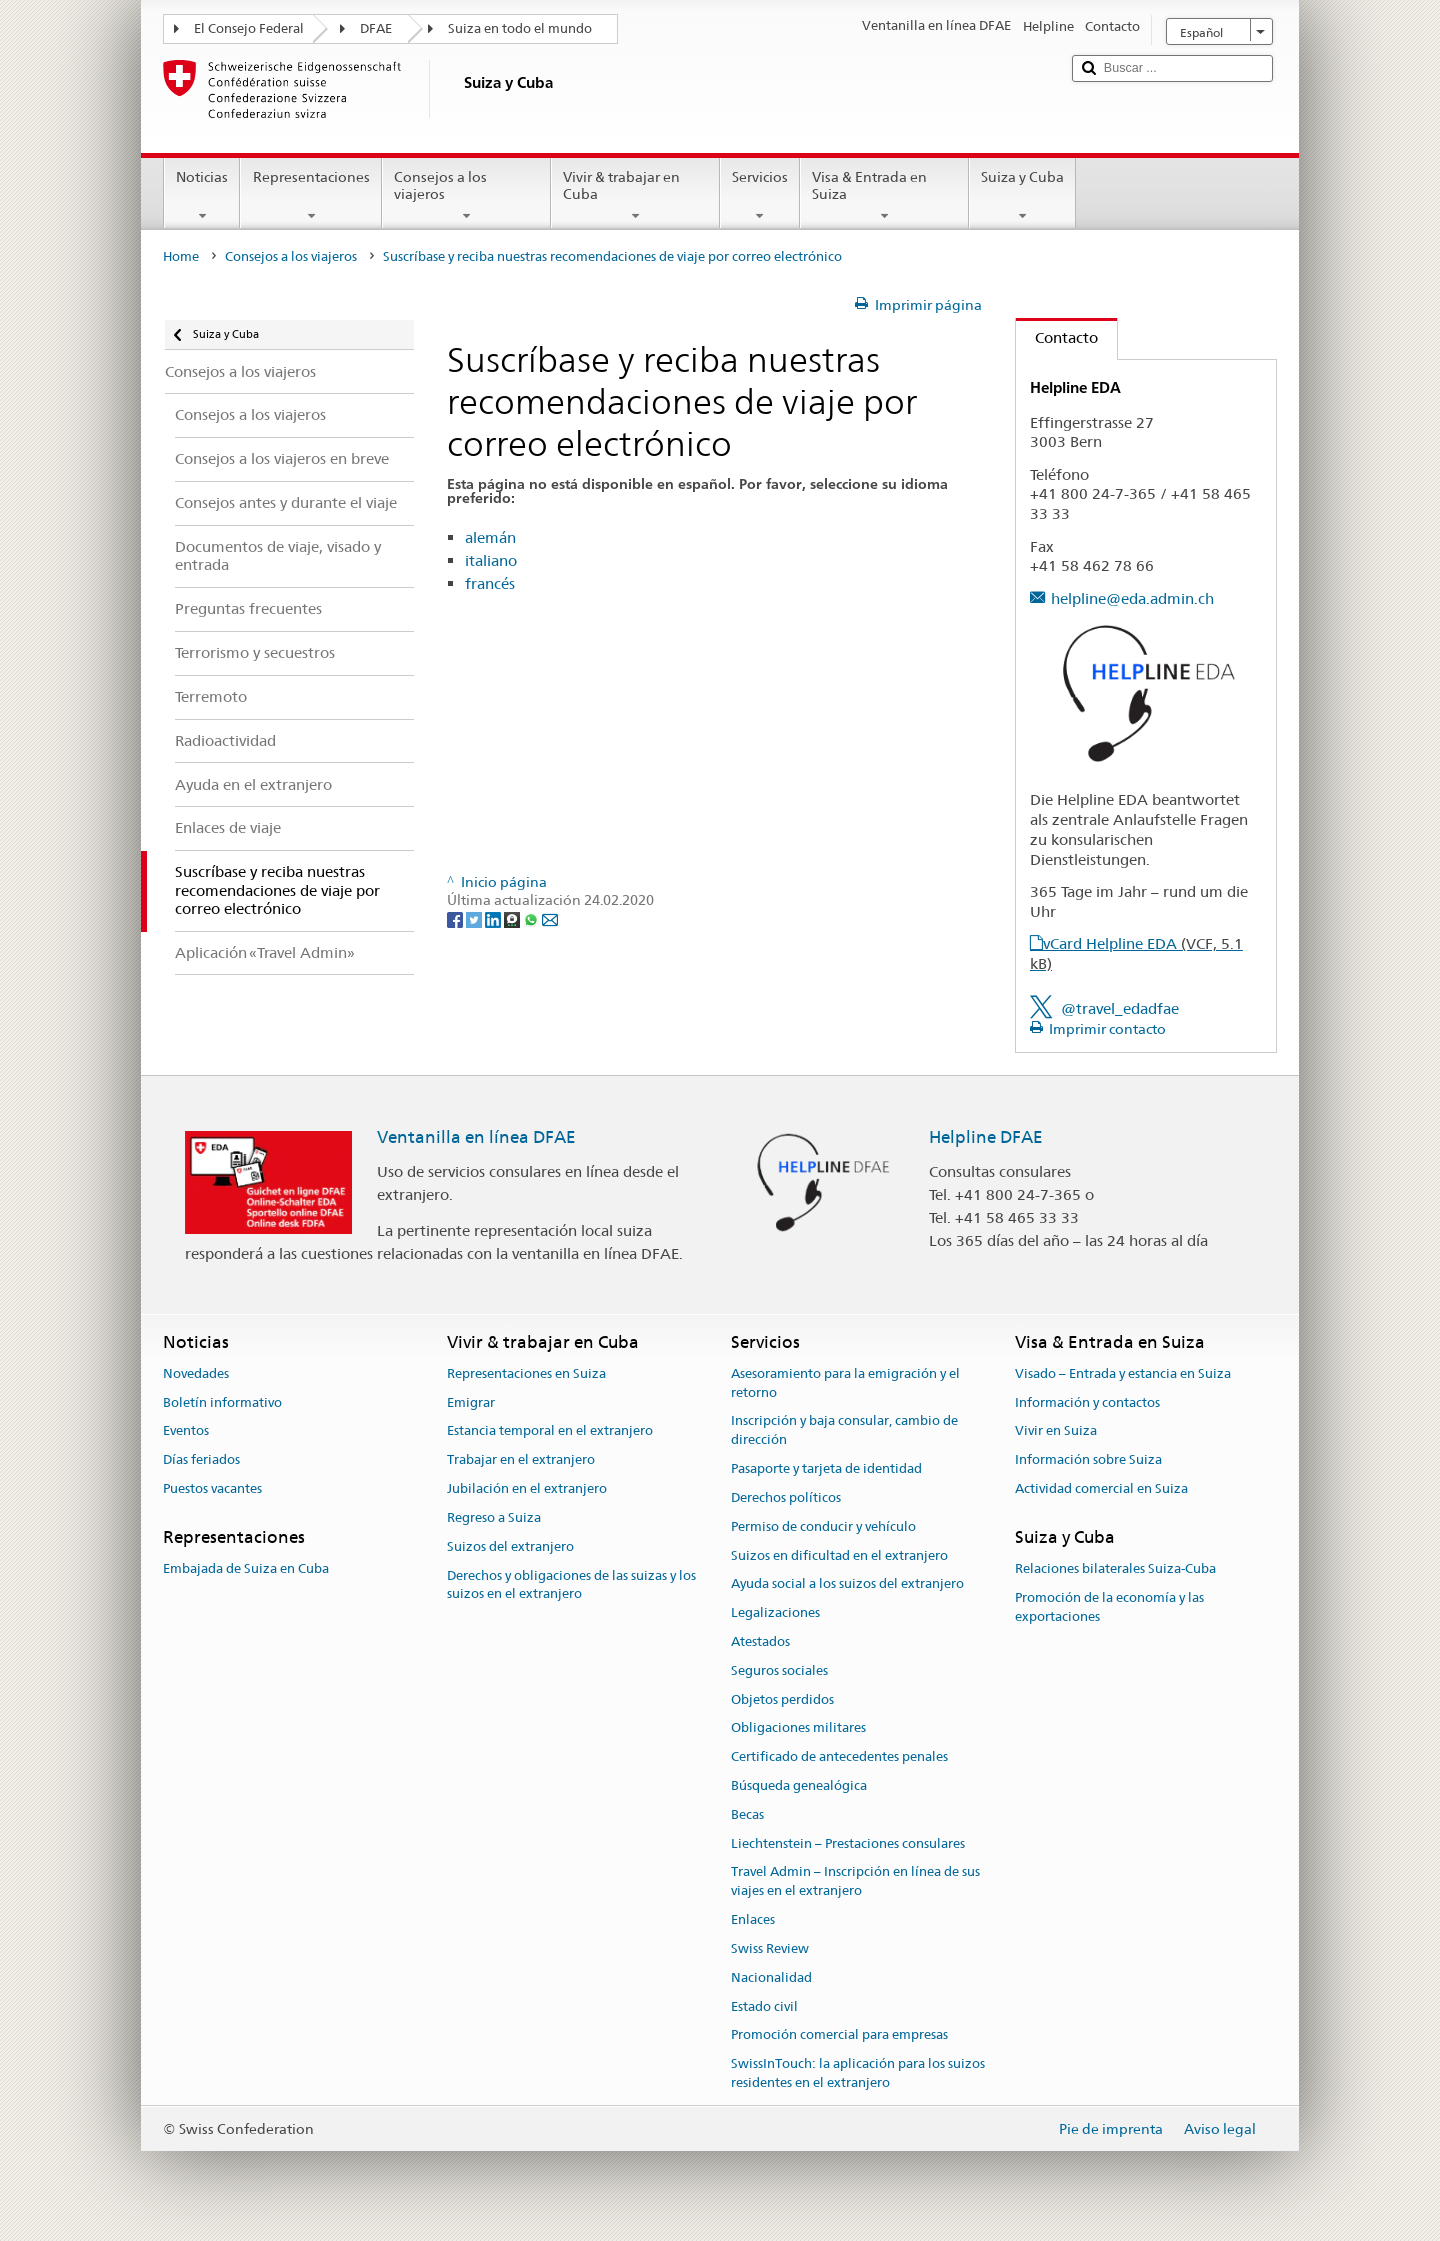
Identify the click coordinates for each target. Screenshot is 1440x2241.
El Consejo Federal (249, 28)
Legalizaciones (775, 1612)
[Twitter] (475, 919)
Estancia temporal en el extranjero (550, 1431)
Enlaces (753, 1919)
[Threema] (513, 919)
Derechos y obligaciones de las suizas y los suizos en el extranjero (571, 1585)
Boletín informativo (222, 1402)
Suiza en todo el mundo (520, 28)
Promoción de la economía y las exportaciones (1109, 1607)
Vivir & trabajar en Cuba (635, 196)
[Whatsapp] (532, 919)
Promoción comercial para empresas (839, 2035)
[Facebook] (456, 919)
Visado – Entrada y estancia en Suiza (1123, 1373)
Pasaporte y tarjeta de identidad (826, 1468)
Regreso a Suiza (494, 1517)
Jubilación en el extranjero (527, 1488)
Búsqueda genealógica (799, 1785)
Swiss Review (770, 1948)
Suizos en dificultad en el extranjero (839, 1555)
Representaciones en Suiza (526, 1373)
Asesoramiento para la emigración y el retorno (845, 1383)
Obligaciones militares (798, 1728)
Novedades (196, 1373)
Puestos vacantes (212, 1488)
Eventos (186, 1431)
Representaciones (310, 196)
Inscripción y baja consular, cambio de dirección (844, 1431)
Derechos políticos (786, 1497)
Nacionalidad (771, 1977)
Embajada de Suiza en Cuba (246, 1568)
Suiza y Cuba (1022, 196)
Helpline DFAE (986, 1137)
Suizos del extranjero (510, 1546)
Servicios (760, 196)
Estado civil (764, 2006)
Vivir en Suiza (1056, 1431)
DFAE (376, 28)
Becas (747, 1814)
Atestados (760, 1641)
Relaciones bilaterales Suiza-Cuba (1115, 1568)
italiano (491, 560)
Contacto (1057, 337)
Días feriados (201, 1460)
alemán (490, 537)
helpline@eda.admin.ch (1132, 598)
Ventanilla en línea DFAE (476, 1137)
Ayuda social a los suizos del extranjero (847, 1584)
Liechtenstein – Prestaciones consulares (848, 1843)
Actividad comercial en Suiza (1101, 1488)
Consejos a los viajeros (466, 196)
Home (181, 256)
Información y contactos (1087, 1402)
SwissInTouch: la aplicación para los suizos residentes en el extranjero (858, 2073)
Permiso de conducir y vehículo (823, 1526)
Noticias (202, 196)
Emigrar (471, 1402)
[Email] (550, 919)
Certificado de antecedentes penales (839, 1756)
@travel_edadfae (1120, 1008)
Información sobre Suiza (1088, 1460)
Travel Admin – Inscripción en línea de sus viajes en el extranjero (855, 1882)
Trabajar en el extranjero (521, 1460)
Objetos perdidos (782, 1699)
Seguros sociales (779, 1670)
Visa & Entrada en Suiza (884, 196)
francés (490, 583)
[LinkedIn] (494, 919)
